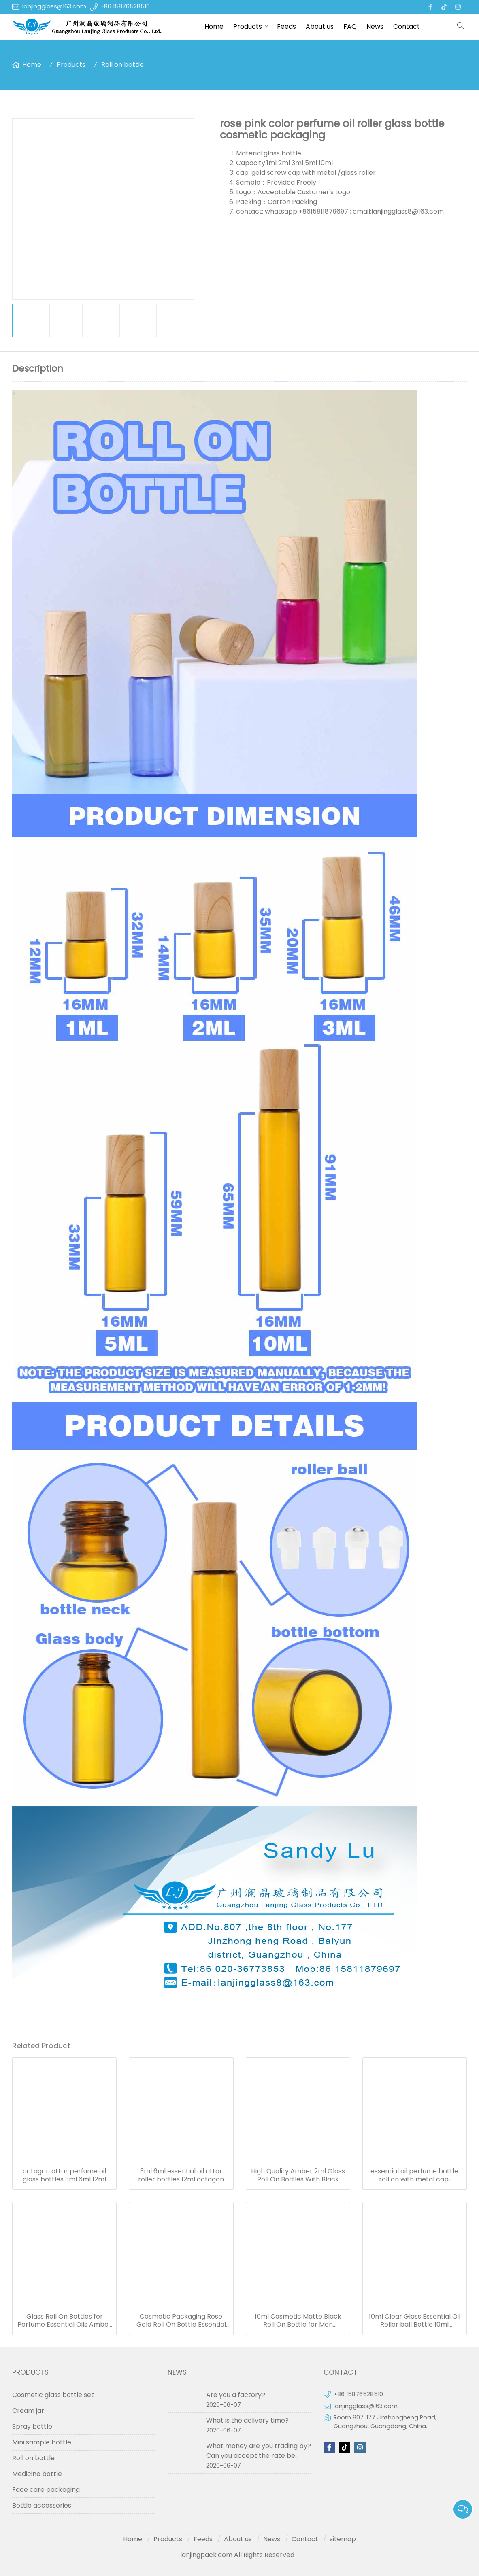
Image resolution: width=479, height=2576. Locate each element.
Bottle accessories (41, 2505)
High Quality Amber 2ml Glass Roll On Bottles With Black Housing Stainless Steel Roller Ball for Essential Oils (298, 2175)
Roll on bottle (122, 64)
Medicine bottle (37, 2473)
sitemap (343, 2539)
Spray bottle (32, 2426)
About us (320, 26)
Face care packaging (46, 2489)
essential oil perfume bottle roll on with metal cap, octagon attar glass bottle (414, 2175)
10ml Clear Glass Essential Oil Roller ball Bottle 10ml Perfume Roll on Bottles (414, 2321)
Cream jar (28, 2410)
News (374, 26)
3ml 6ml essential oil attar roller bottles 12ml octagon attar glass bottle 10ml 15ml (181, 2175)
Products (247, 26)
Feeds (286, 26)
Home (214, 26)
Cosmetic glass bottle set (53, 2395)
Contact (406, 26)
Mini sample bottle (41, 2442)
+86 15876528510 (125, 6)
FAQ (350, 26)
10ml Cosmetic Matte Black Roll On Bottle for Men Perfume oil (298, 2321)
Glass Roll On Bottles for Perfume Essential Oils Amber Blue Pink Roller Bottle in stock (64, 2321)
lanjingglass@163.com (54, 6)
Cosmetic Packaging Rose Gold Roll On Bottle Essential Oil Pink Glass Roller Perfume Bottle (181, 2321)
